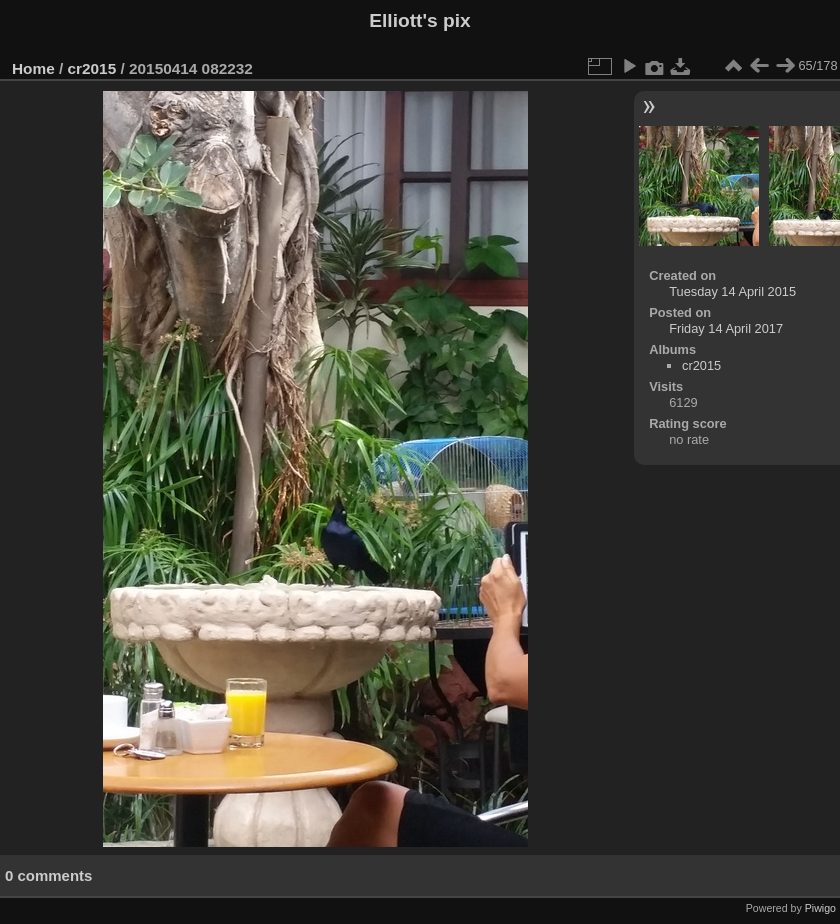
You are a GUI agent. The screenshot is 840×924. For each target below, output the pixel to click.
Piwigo (820, 908)
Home (33, 68)
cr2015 (92, 68)
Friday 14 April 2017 (726, 328)
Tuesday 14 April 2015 (732, 291)
